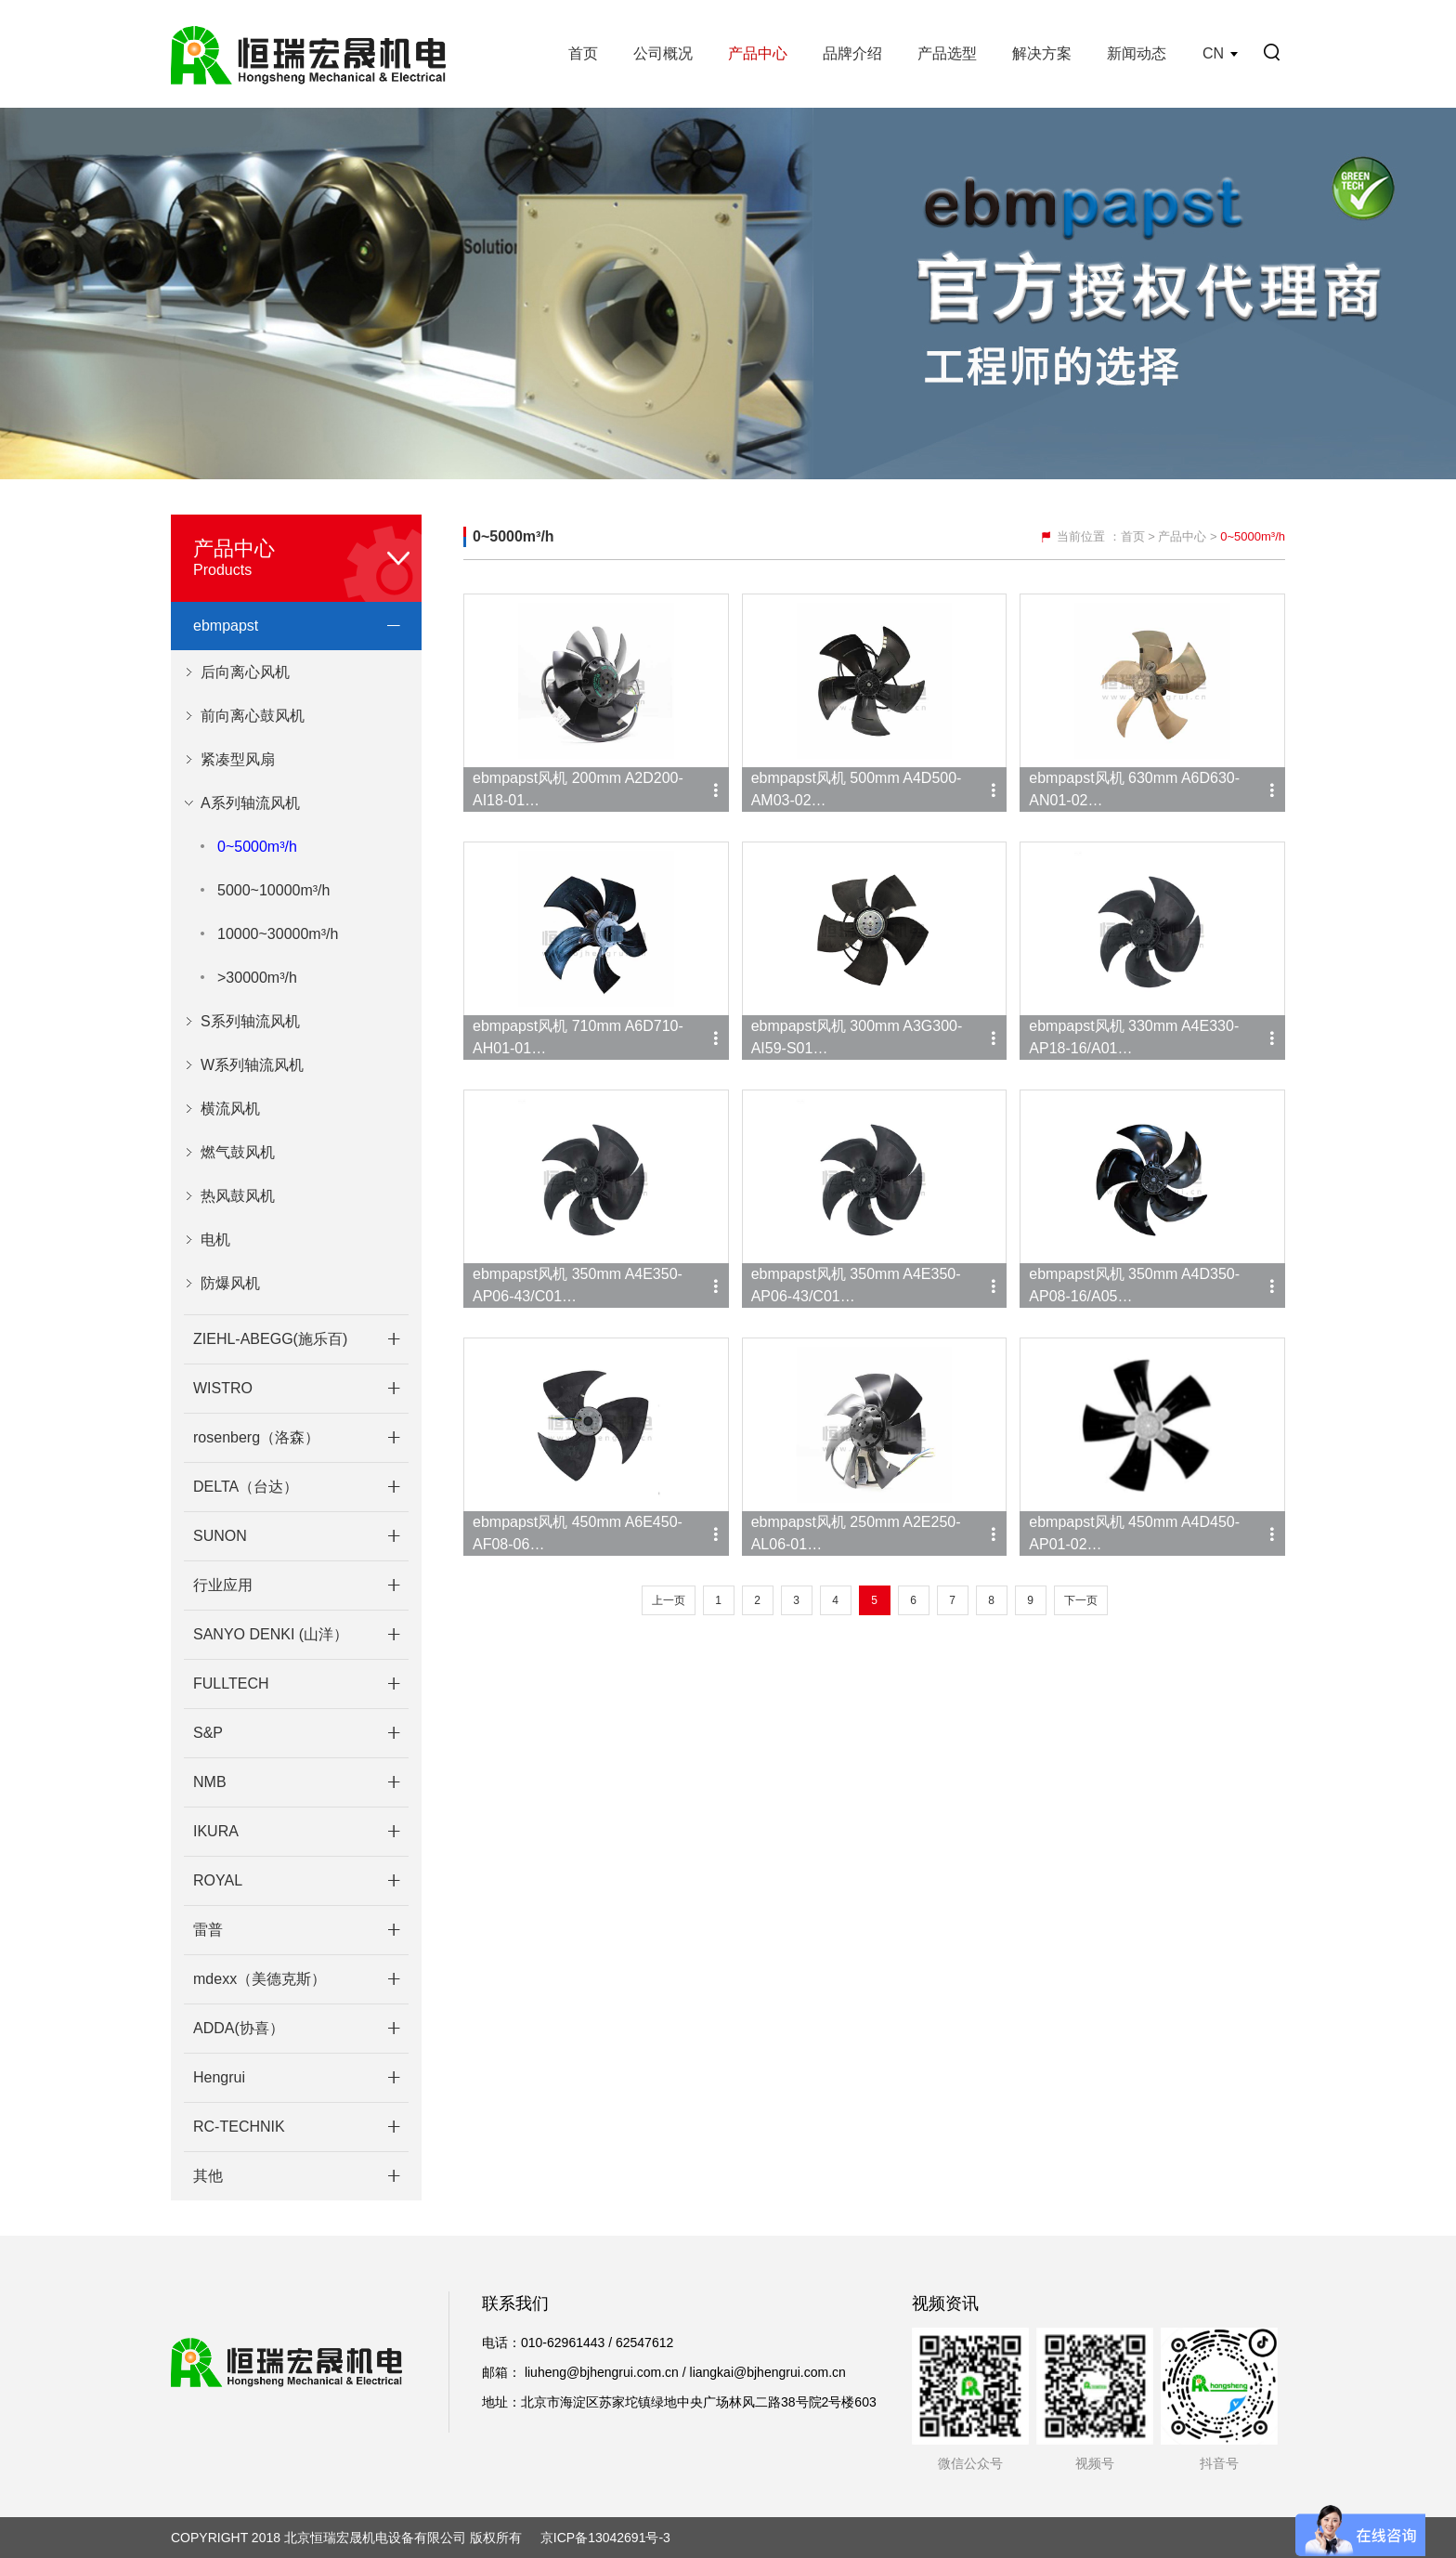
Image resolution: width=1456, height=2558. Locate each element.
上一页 (668, 1600)
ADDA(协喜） (238, 2028)
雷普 (208, 1930)
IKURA (216, 1831)
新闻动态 (1136, 53)
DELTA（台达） (245, 1486)
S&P (208, 1733)
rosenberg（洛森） (256, 1437)
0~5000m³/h (257, 847)
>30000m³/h (257, 977)
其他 (208, 2176)
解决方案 (1042, 53)
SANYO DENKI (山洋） (270, 1634)
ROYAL (217, 1880)
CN (1213, 53)
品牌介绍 (852, 53)
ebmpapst (225, 625)
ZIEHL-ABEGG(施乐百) (270, 1339)
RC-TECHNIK (239, 2126)
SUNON (220, 1536)
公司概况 (663, 53)
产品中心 (757, 53)
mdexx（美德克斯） (259, 1979)
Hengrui (219, 2077)
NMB (210, 1782)
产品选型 (947, 53)
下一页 (1081, 1600)
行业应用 (223, 1585)
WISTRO (223, 1388)
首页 (583, 53)
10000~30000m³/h (277, 934)
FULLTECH (231, 1683)
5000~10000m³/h (273, 890)
